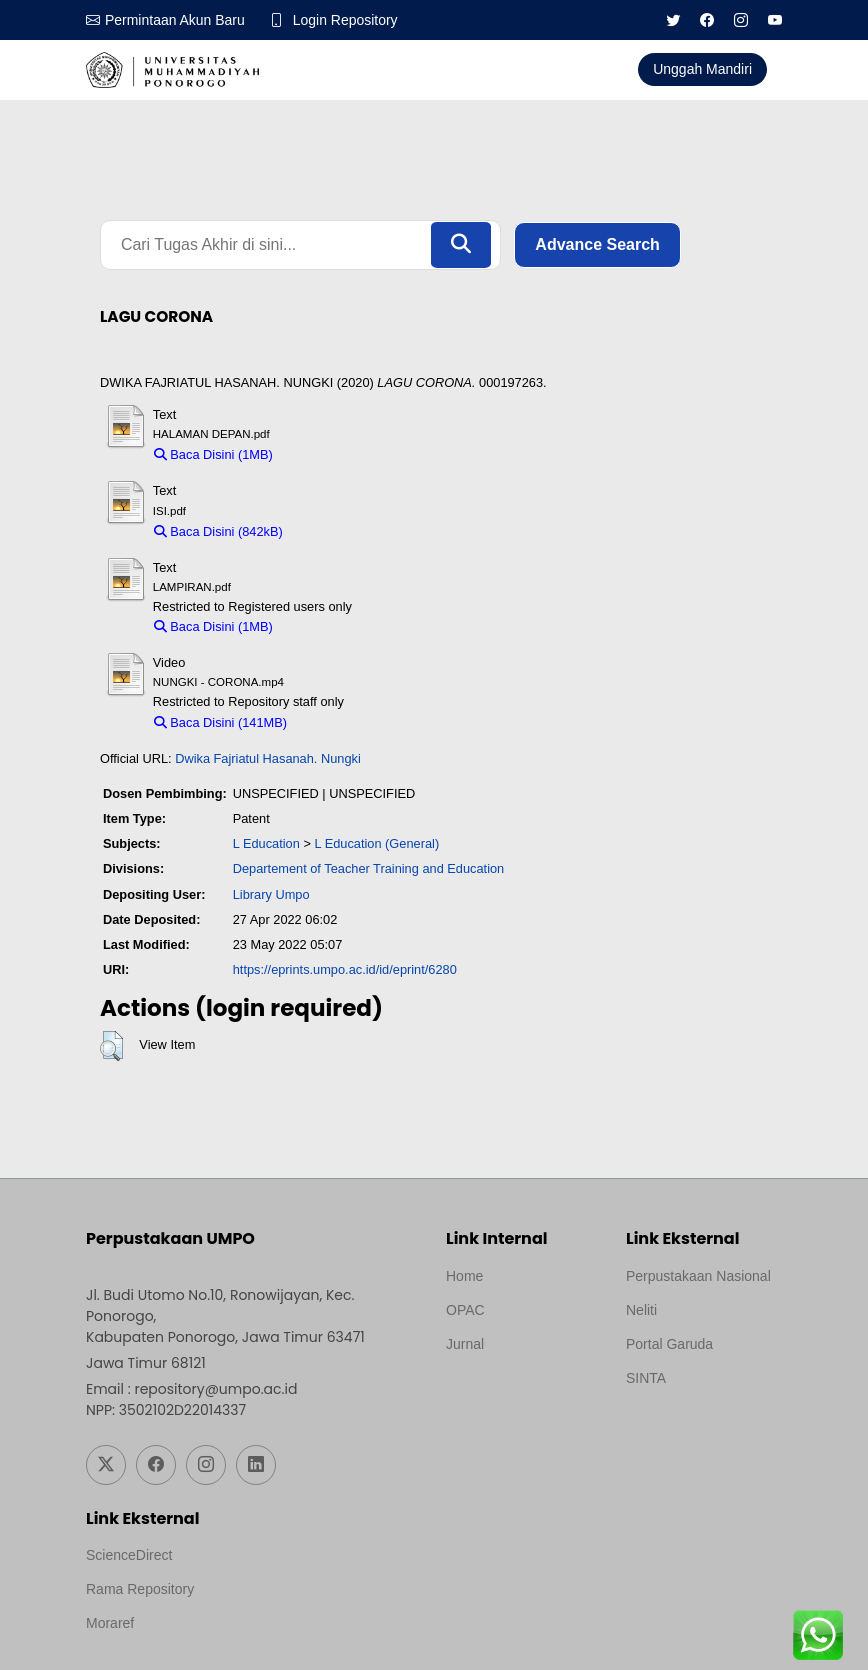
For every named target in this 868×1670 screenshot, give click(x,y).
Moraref (110, 1623)
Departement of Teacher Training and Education (369, 869)
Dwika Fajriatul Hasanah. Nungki (268, 758)
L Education (266, 843)
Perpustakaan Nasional (698, 1276)
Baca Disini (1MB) (213, 454)
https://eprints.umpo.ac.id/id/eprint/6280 (345, 969)
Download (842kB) (344, 531)
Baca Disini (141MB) (220, 722)
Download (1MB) (329, 454)
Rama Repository (140, 1589)
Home (464, 1276)
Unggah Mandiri (702, 69)
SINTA (646, 1378)
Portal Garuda (669, 1344)
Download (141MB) (352, 722)
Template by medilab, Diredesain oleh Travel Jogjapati (515, 1392)
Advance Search (597, 244)
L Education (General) (376, 843)
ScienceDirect (129, 1555)
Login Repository (345, 20)
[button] (111, 1046)
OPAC (465, 1310)
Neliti (641, 1310)
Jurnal (465, 1344)
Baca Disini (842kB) (218, 531)
